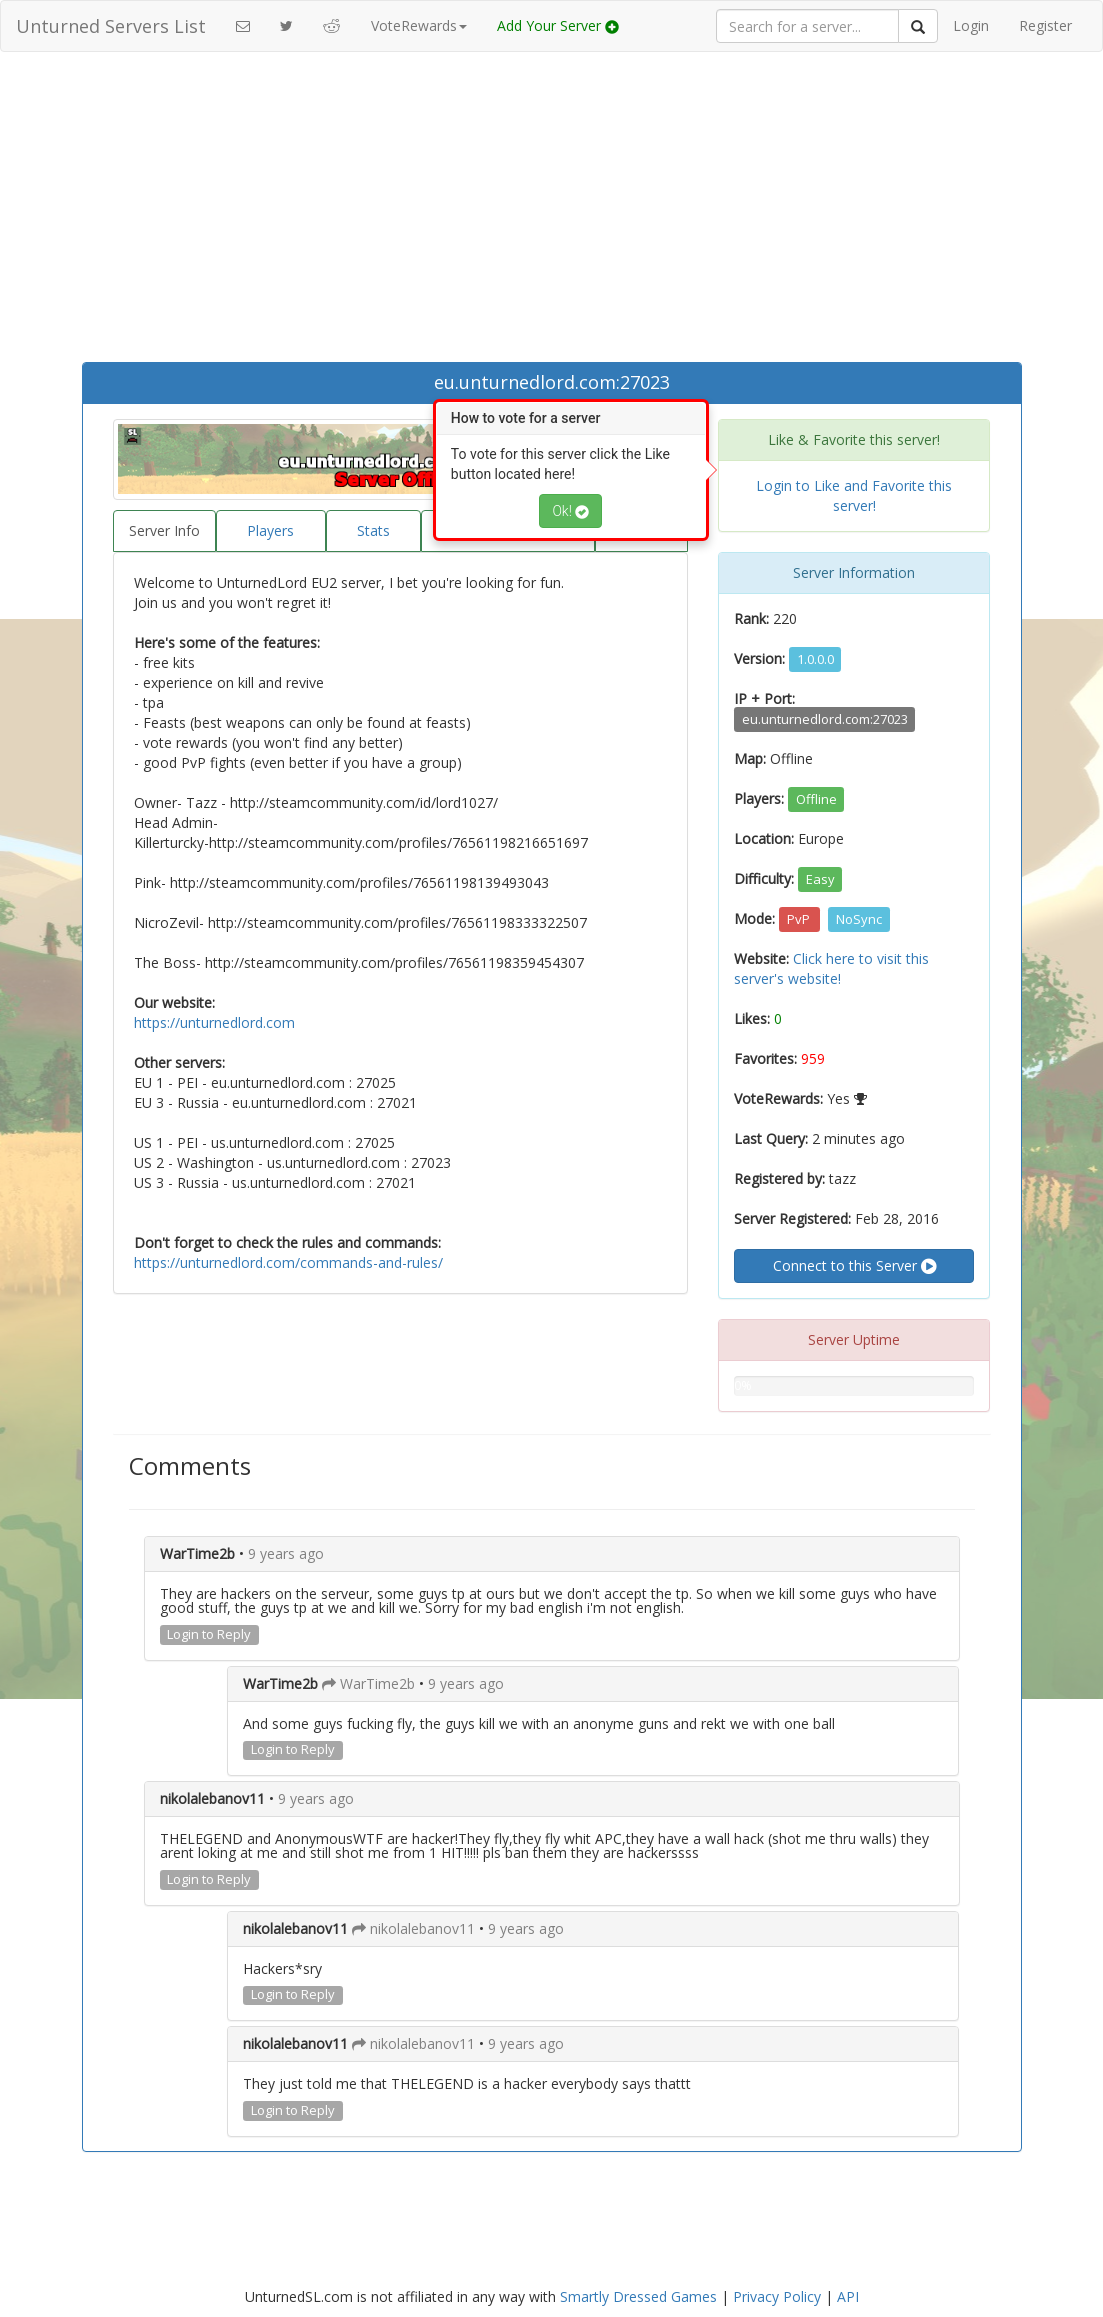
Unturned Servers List (111, 26)
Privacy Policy (777, 2296)
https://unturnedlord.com (214, 1022)
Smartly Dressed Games (638, 2296)
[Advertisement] (552, 212)
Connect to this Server (854, 1266)
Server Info (164, 530)
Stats (373, 530)
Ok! (570, 511)
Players (270, 530)
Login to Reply (209, 1634)
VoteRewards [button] (419, 25)
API (848, 2296)
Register (1045, 25)
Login (971, 25)
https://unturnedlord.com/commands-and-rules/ (288, 1262)
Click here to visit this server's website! (831, 968)
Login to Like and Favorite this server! (854, 495)
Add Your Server (558, 25)
